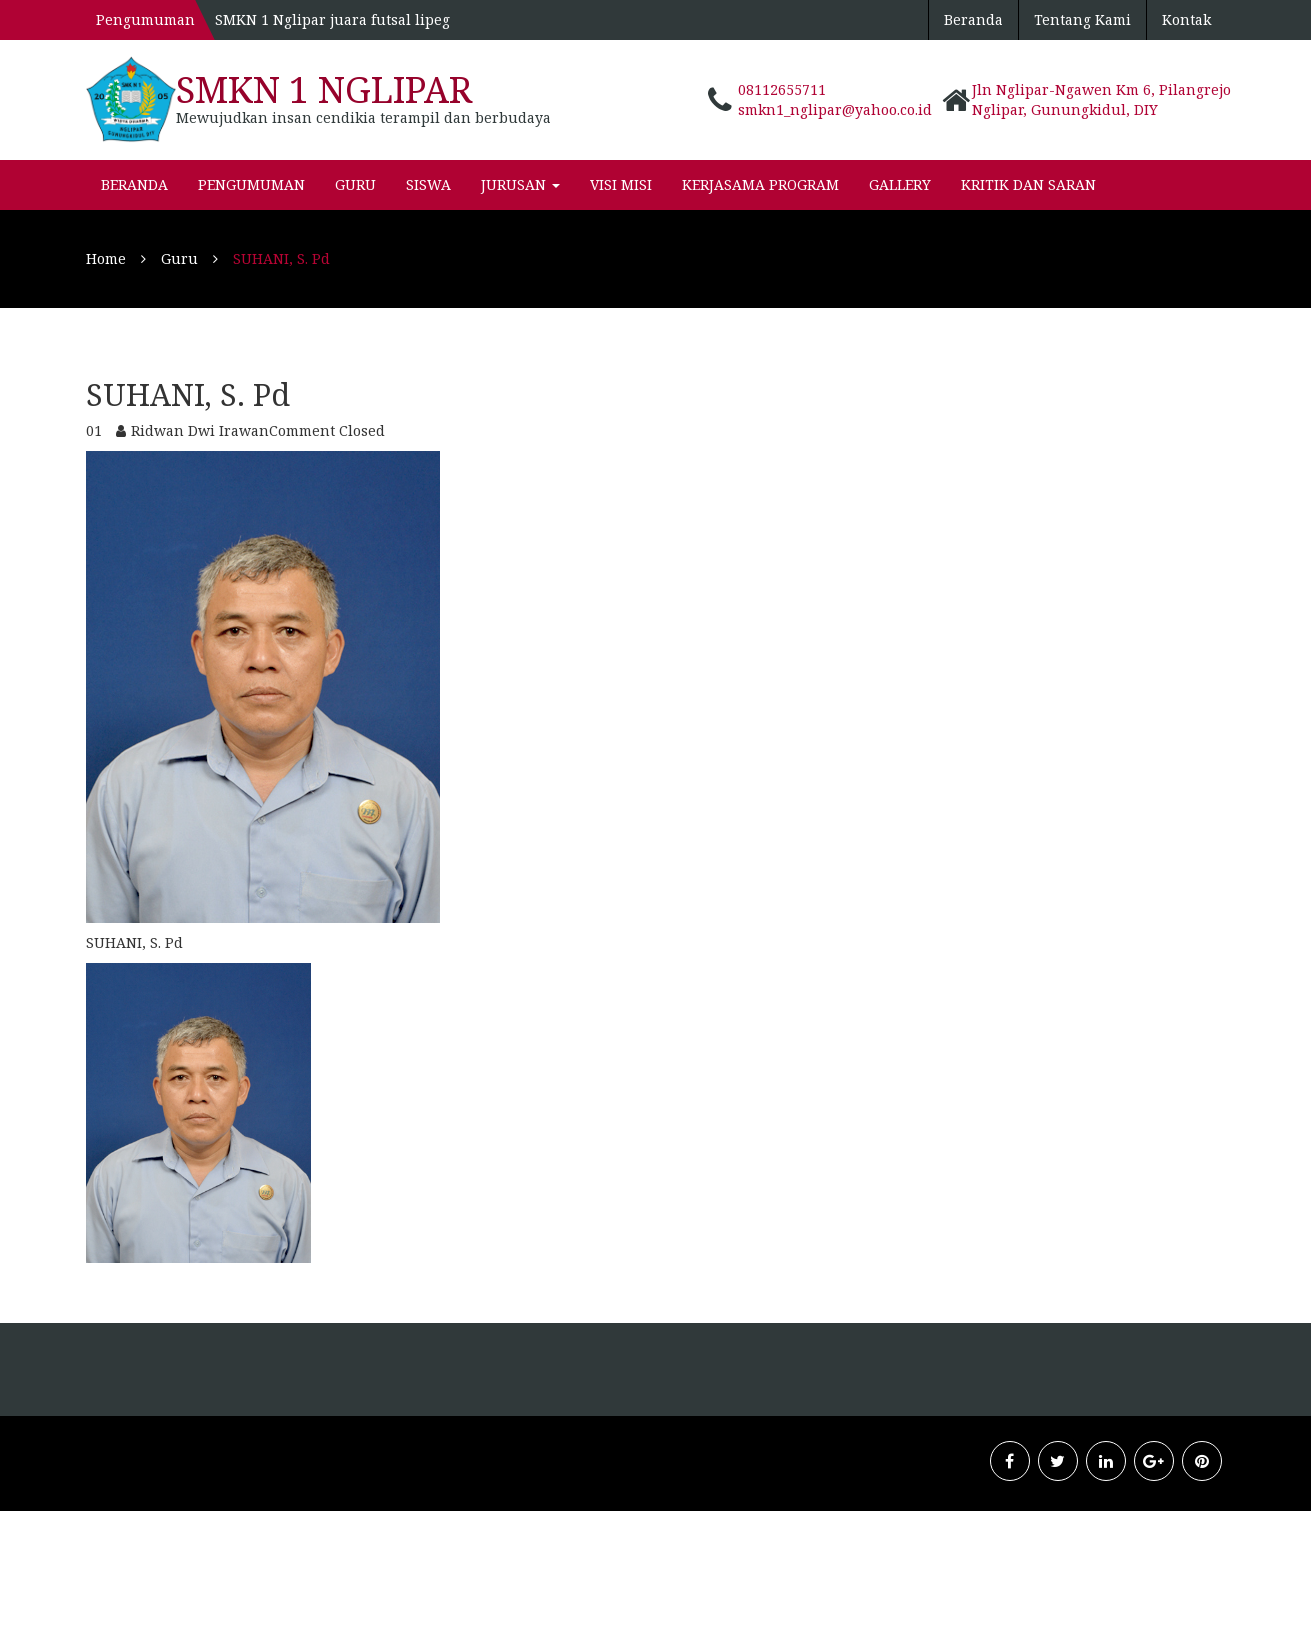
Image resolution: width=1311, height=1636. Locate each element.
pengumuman (251, 184)
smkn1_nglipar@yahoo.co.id (835, 109)
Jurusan (520, 184)
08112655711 (782, 89)
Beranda (973, 19)
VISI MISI (621, 184)
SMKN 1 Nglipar (324, 89)
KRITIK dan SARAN (1028, 184)
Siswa (428, 184)
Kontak (1186, 19)
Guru (355, 184)
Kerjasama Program (760, 184)
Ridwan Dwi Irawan (200, 430)
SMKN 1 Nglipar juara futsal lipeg (332, 19)
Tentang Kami (1082, 19)
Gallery (900, 184)
